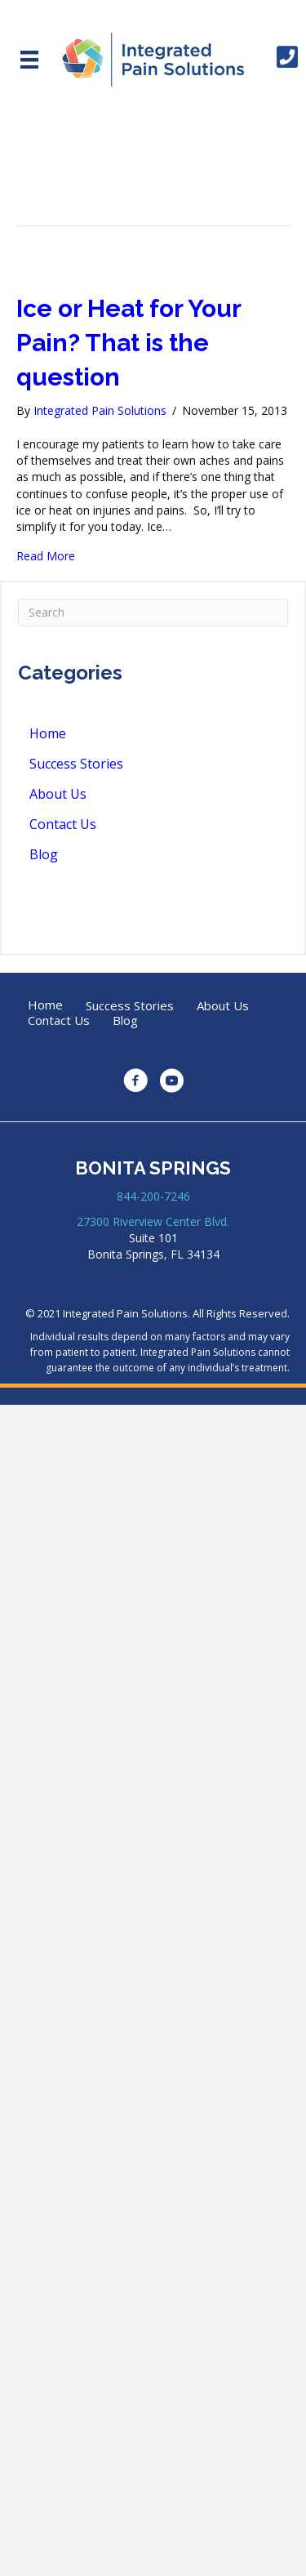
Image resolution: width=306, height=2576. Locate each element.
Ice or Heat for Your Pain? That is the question (128, 342)
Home (47, 733)
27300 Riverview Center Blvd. (153, 1221)
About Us (57, 794)
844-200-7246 (153, 1196)
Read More (45, 556)
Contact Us (62, 824)
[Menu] (29, 59)
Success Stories (76, 764)
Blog (43, 854)
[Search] (153, 612)
